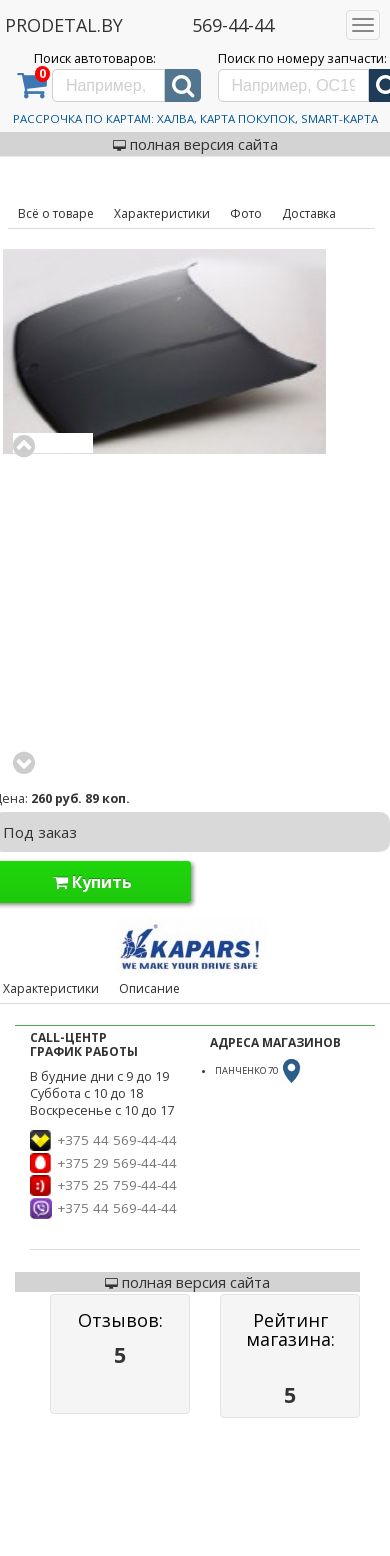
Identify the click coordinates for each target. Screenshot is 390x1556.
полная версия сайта (195, 144)
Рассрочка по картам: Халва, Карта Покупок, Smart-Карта (195, 118)
